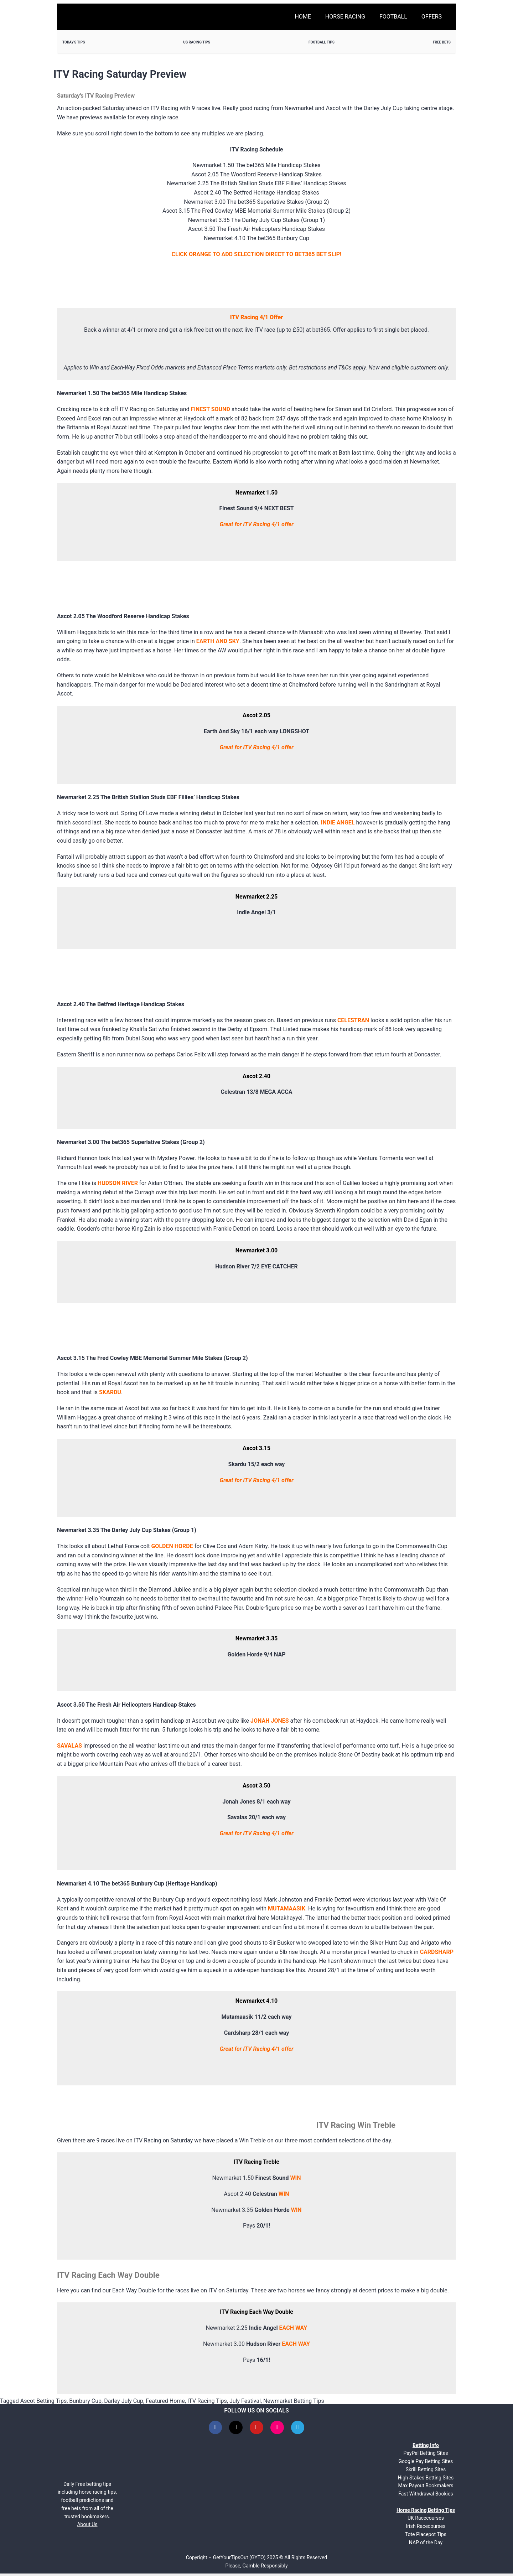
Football (393, 16)
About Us (87, 2527)
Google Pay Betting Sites (426, 2464)
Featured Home (165, 2400)
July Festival (245, 2400)
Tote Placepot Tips (425, 2537)
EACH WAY (293, 2327)
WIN (295, 2177)
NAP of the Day (425, 2545)
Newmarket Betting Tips (293, 2400)
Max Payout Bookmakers (426, 2488)
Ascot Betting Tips (43, 2400)
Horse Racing (345, 16)
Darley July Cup (123, 2400)
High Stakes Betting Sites (426, 2480)
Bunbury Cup (85, 2400)
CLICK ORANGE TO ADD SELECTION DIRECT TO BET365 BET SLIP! (257, 254)
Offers (431, 16)
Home (303, 16)
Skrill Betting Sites (426, 2472)
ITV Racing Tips (207, 2400)
